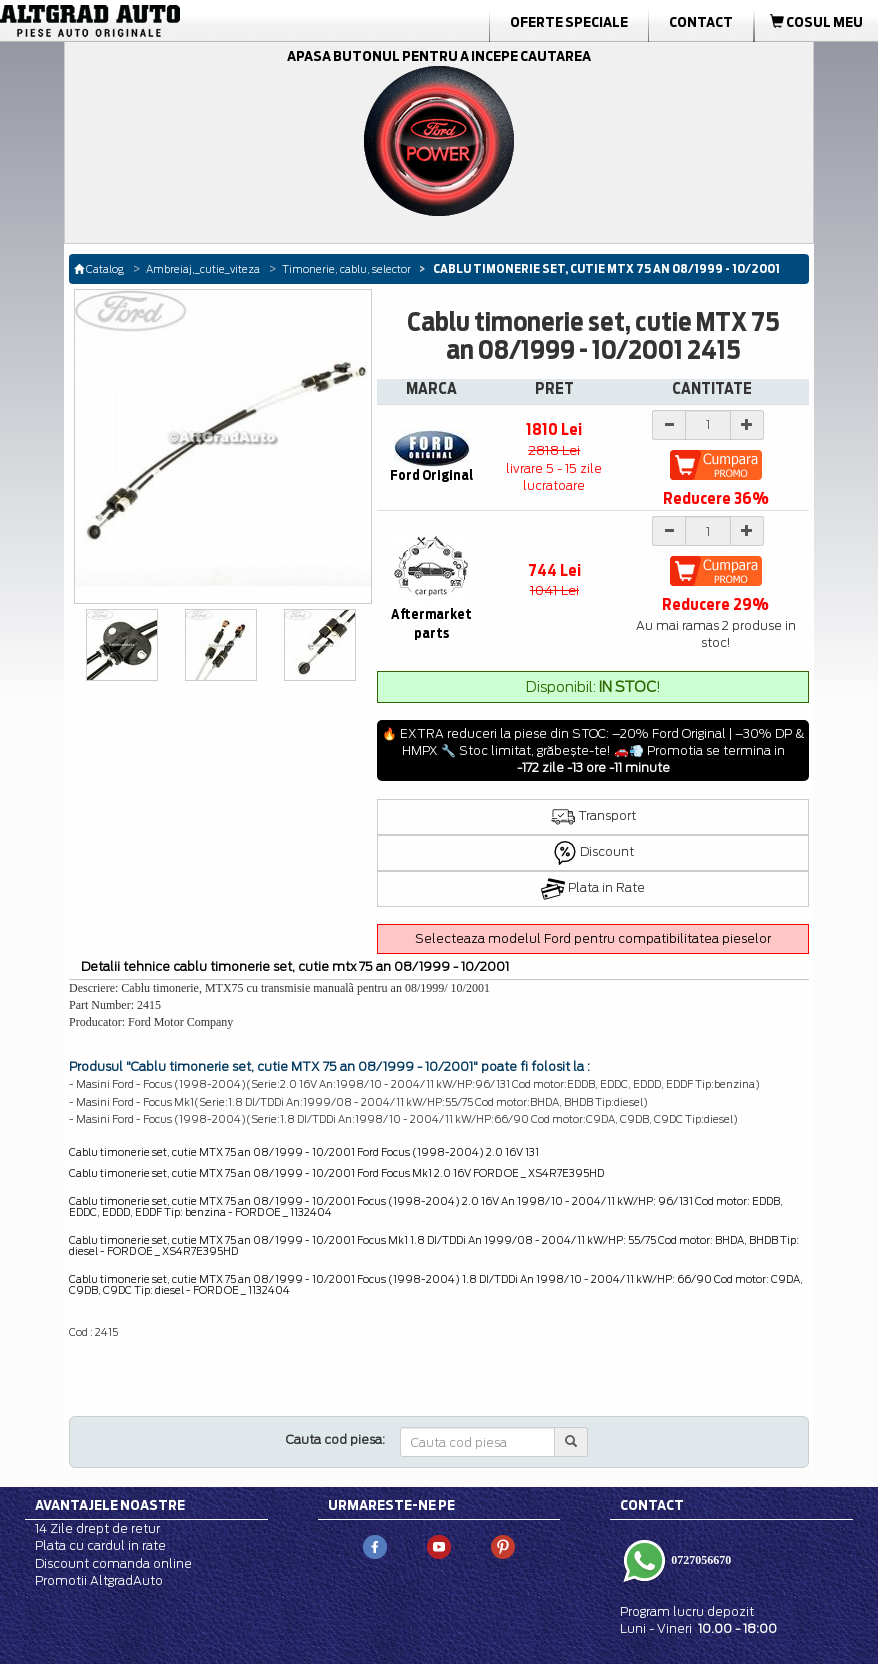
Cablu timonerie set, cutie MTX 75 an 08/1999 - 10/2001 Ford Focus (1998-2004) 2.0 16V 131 (304, 1152)
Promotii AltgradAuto (99, 1580)
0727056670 (699, 1560)
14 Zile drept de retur (97, 1528)
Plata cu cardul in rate (100, 1545)
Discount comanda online (113, 1563)
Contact (701, 22)
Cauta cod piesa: (335, 1439)
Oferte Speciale (569, 22)
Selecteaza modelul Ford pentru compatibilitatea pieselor (593, 938)
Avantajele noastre (110, 1505)
